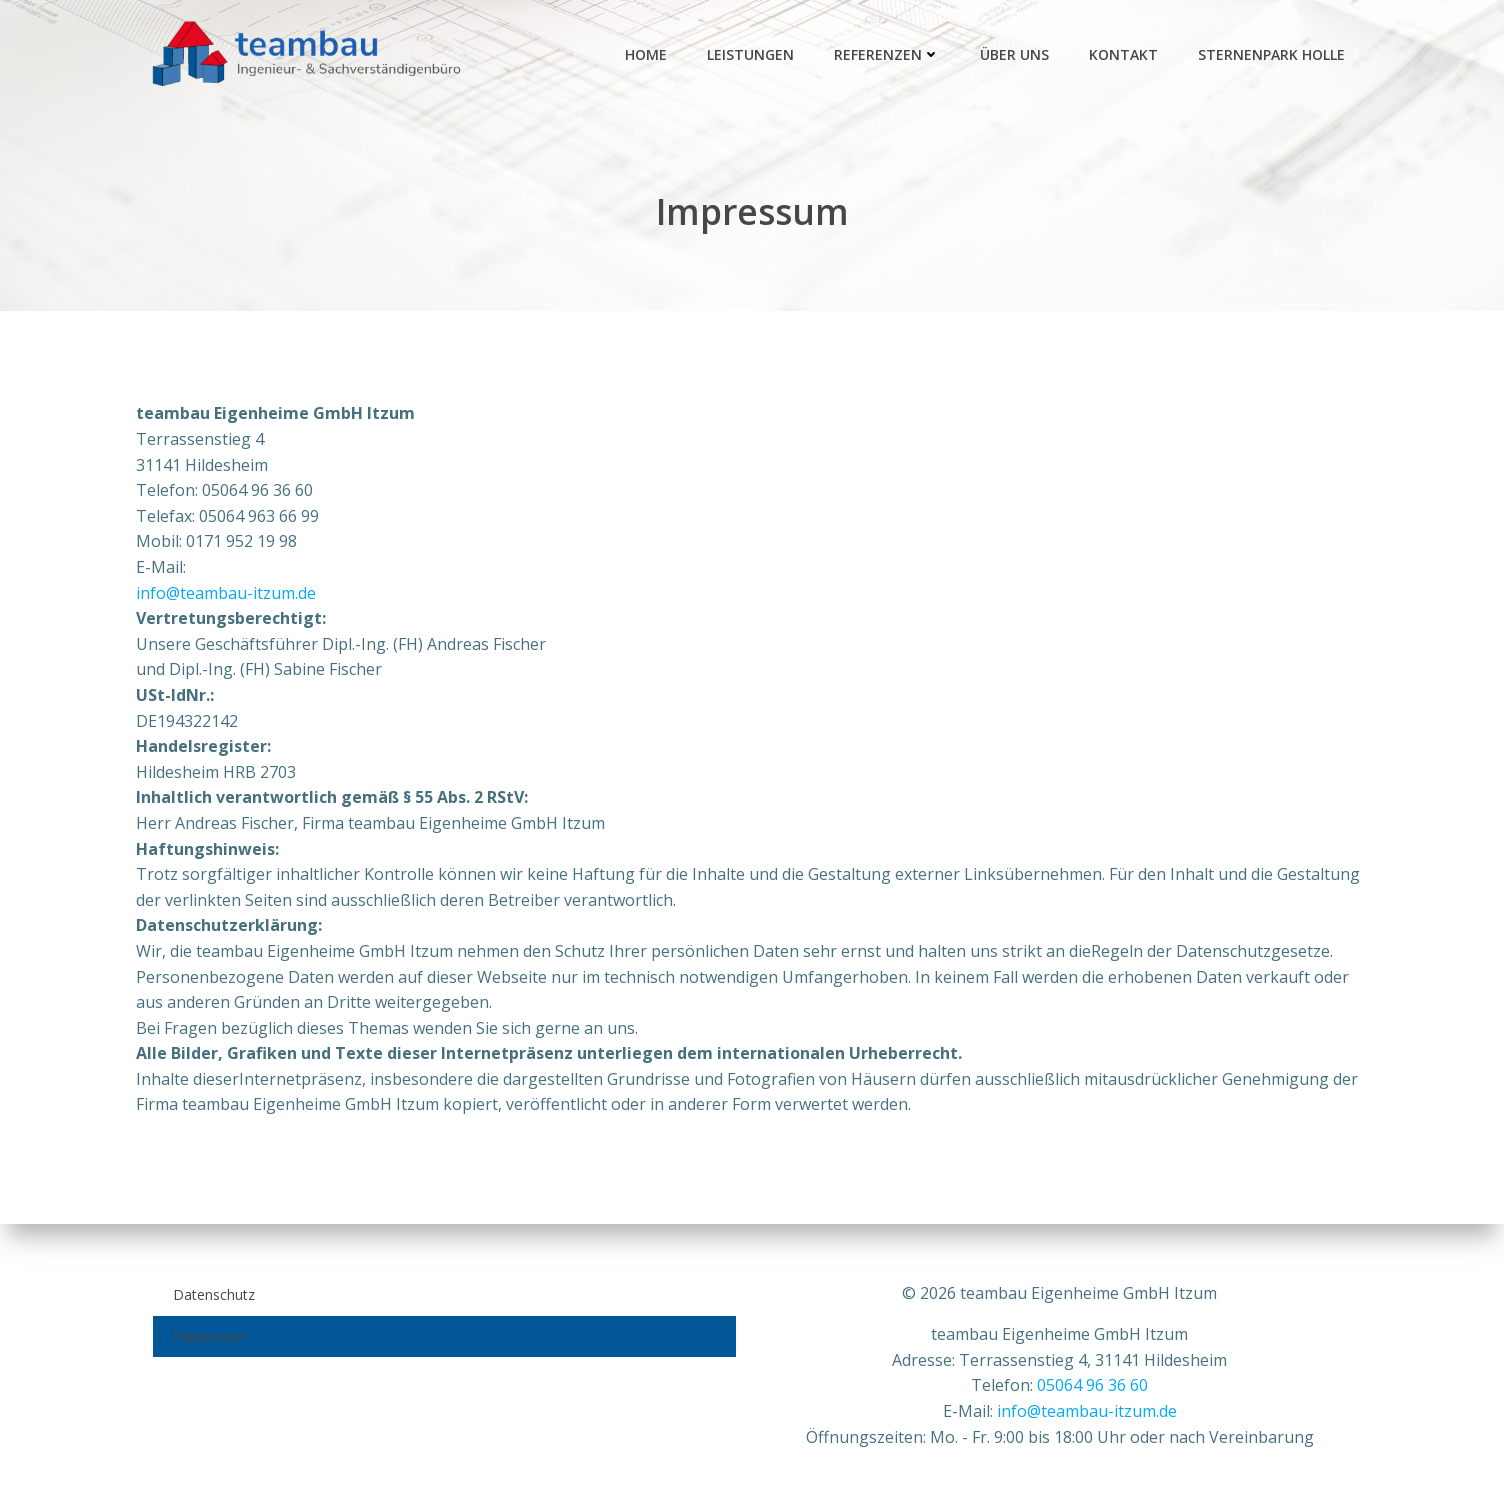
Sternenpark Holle (1274, 55)
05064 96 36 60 (1093, 1385)
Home (649, 55)
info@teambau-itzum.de (226, 596)
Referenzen (890, 55)
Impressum (208, 1335)
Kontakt (1126, 55)
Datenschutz (213, 1293)
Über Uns (1017, 55)
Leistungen (753, 55)
